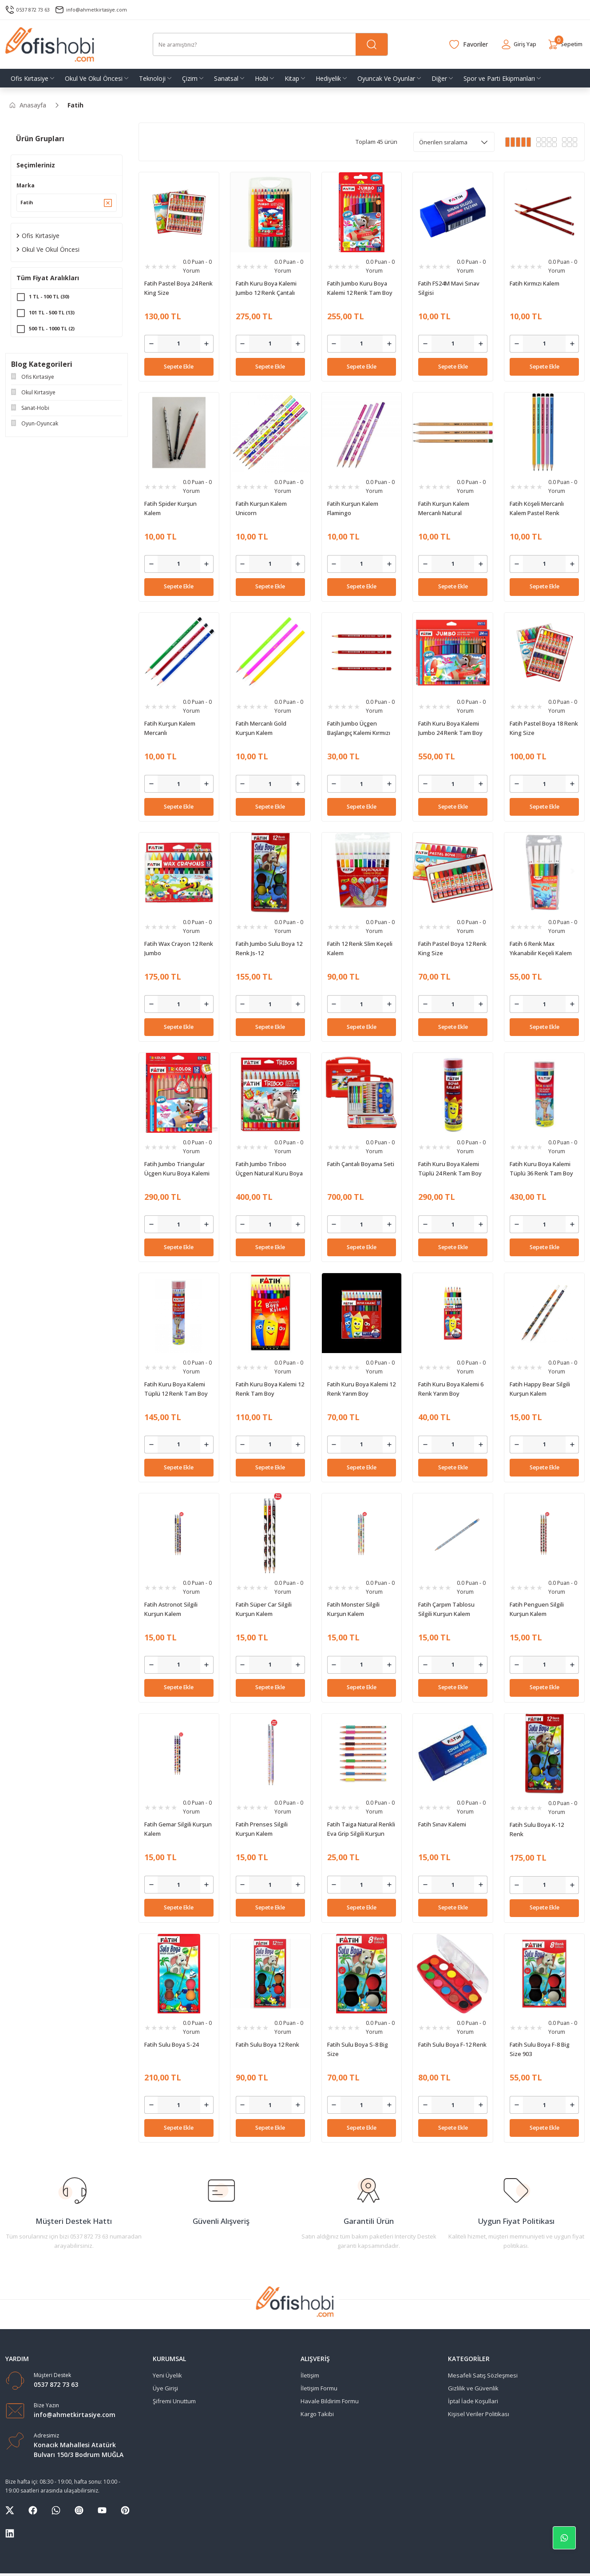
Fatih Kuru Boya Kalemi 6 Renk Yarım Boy (450, 1388)
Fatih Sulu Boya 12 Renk (267, 2044)
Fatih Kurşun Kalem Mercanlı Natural (443, 508)
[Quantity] (179, 344)
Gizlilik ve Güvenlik (473, 2388)
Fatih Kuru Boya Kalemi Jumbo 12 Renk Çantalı (266, 288)
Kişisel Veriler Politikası (478, 2414)
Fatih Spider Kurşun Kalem (170, 508)
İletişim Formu (319, 2388)
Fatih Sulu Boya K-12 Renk (537, 1829)
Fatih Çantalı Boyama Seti (360, 1164)
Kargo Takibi (317, 2414)
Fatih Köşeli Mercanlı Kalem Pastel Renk (537, 508)
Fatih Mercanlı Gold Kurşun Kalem (261, 728)
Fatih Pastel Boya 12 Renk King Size (452, 948)
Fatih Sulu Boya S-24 (171, 2044)
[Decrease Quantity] (151, 344)
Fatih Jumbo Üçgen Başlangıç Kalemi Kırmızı (358, 728)
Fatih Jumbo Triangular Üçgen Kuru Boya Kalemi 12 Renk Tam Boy (177, 1169)
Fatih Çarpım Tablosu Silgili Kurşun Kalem (446, 1609)
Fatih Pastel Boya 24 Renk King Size (178, 288)
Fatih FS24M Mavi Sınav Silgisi (448, 288)
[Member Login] (509, 44)
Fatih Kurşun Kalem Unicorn (261, 508)
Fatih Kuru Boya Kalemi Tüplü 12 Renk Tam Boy (176, 1388)
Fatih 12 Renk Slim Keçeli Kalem (359, 948)
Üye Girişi (165, 2388)
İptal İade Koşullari (473, 2401)
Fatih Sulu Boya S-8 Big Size (357, 2049)
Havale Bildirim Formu (330, 2401)
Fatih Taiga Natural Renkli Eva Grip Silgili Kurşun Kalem (361, 1829)
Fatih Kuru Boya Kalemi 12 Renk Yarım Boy (361, 1388)
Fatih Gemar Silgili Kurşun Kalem (178, 1829)
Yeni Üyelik (167, 2375)
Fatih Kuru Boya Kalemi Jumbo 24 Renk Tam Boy (450, 728)
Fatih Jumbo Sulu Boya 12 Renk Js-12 (269, 948)
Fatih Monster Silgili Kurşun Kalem (353, 1609)
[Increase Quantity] (207, 344)
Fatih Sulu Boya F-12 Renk (452, 2044)
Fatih (75, 105)
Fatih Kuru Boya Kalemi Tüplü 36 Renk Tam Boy (541, 1168)
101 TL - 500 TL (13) (54, 316)
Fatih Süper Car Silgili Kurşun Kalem (264, 1609)
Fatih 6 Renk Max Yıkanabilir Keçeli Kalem (541, 948)
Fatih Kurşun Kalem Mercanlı (169, 728)
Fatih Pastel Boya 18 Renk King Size (544, 728)
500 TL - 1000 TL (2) (54, 332)
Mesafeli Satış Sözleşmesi (483, 2375)
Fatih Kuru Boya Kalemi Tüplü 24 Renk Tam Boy (450, 1168)
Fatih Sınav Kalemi (442, 1824)
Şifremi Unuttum (174, 2401)
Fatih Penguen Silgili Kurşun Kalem (537, 1609)
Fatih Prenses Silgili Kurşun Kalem (262, 1829)
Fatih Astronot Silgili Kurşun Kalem (171, 1609)
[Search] (270, 44)
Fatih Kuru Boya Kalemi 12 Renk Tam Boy (270, 1388)
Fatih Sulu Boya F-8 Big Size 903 (540, 2049)
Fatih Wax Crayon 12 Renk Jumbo (178, 948)
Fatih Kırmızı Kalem (534, 283)
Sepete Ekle (179, 366)
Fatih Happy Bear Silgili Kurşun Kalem (540, 1388)
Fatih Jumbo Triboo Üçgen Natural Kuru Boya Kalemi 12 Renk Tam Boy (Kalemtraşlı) (269, 1169)
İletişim (310, 2375)
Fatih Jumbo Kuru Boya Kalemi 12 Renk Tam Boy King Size (359, 288)
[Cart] (562, 44)
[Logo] (50, 44)
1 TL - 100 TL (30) (51, 300)
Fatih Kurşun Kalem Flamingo (352, 508)
